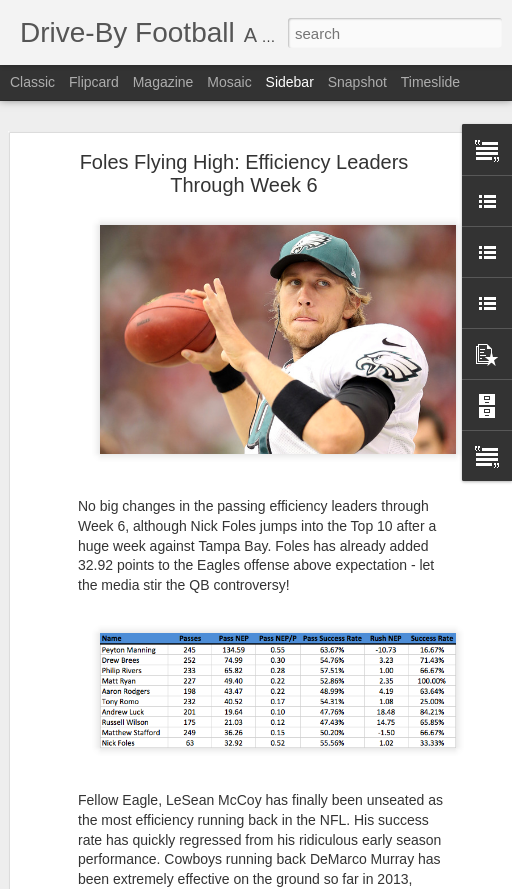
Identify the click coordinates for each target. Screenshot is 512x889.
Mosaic (229, 82)
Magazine (163, 82)
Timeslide (430, 82)
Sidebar (290, 82)
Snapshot (357, 82)
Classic (32, 82)
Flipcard (94, 82)
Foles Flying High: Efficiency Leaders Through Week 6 (244, 169)
